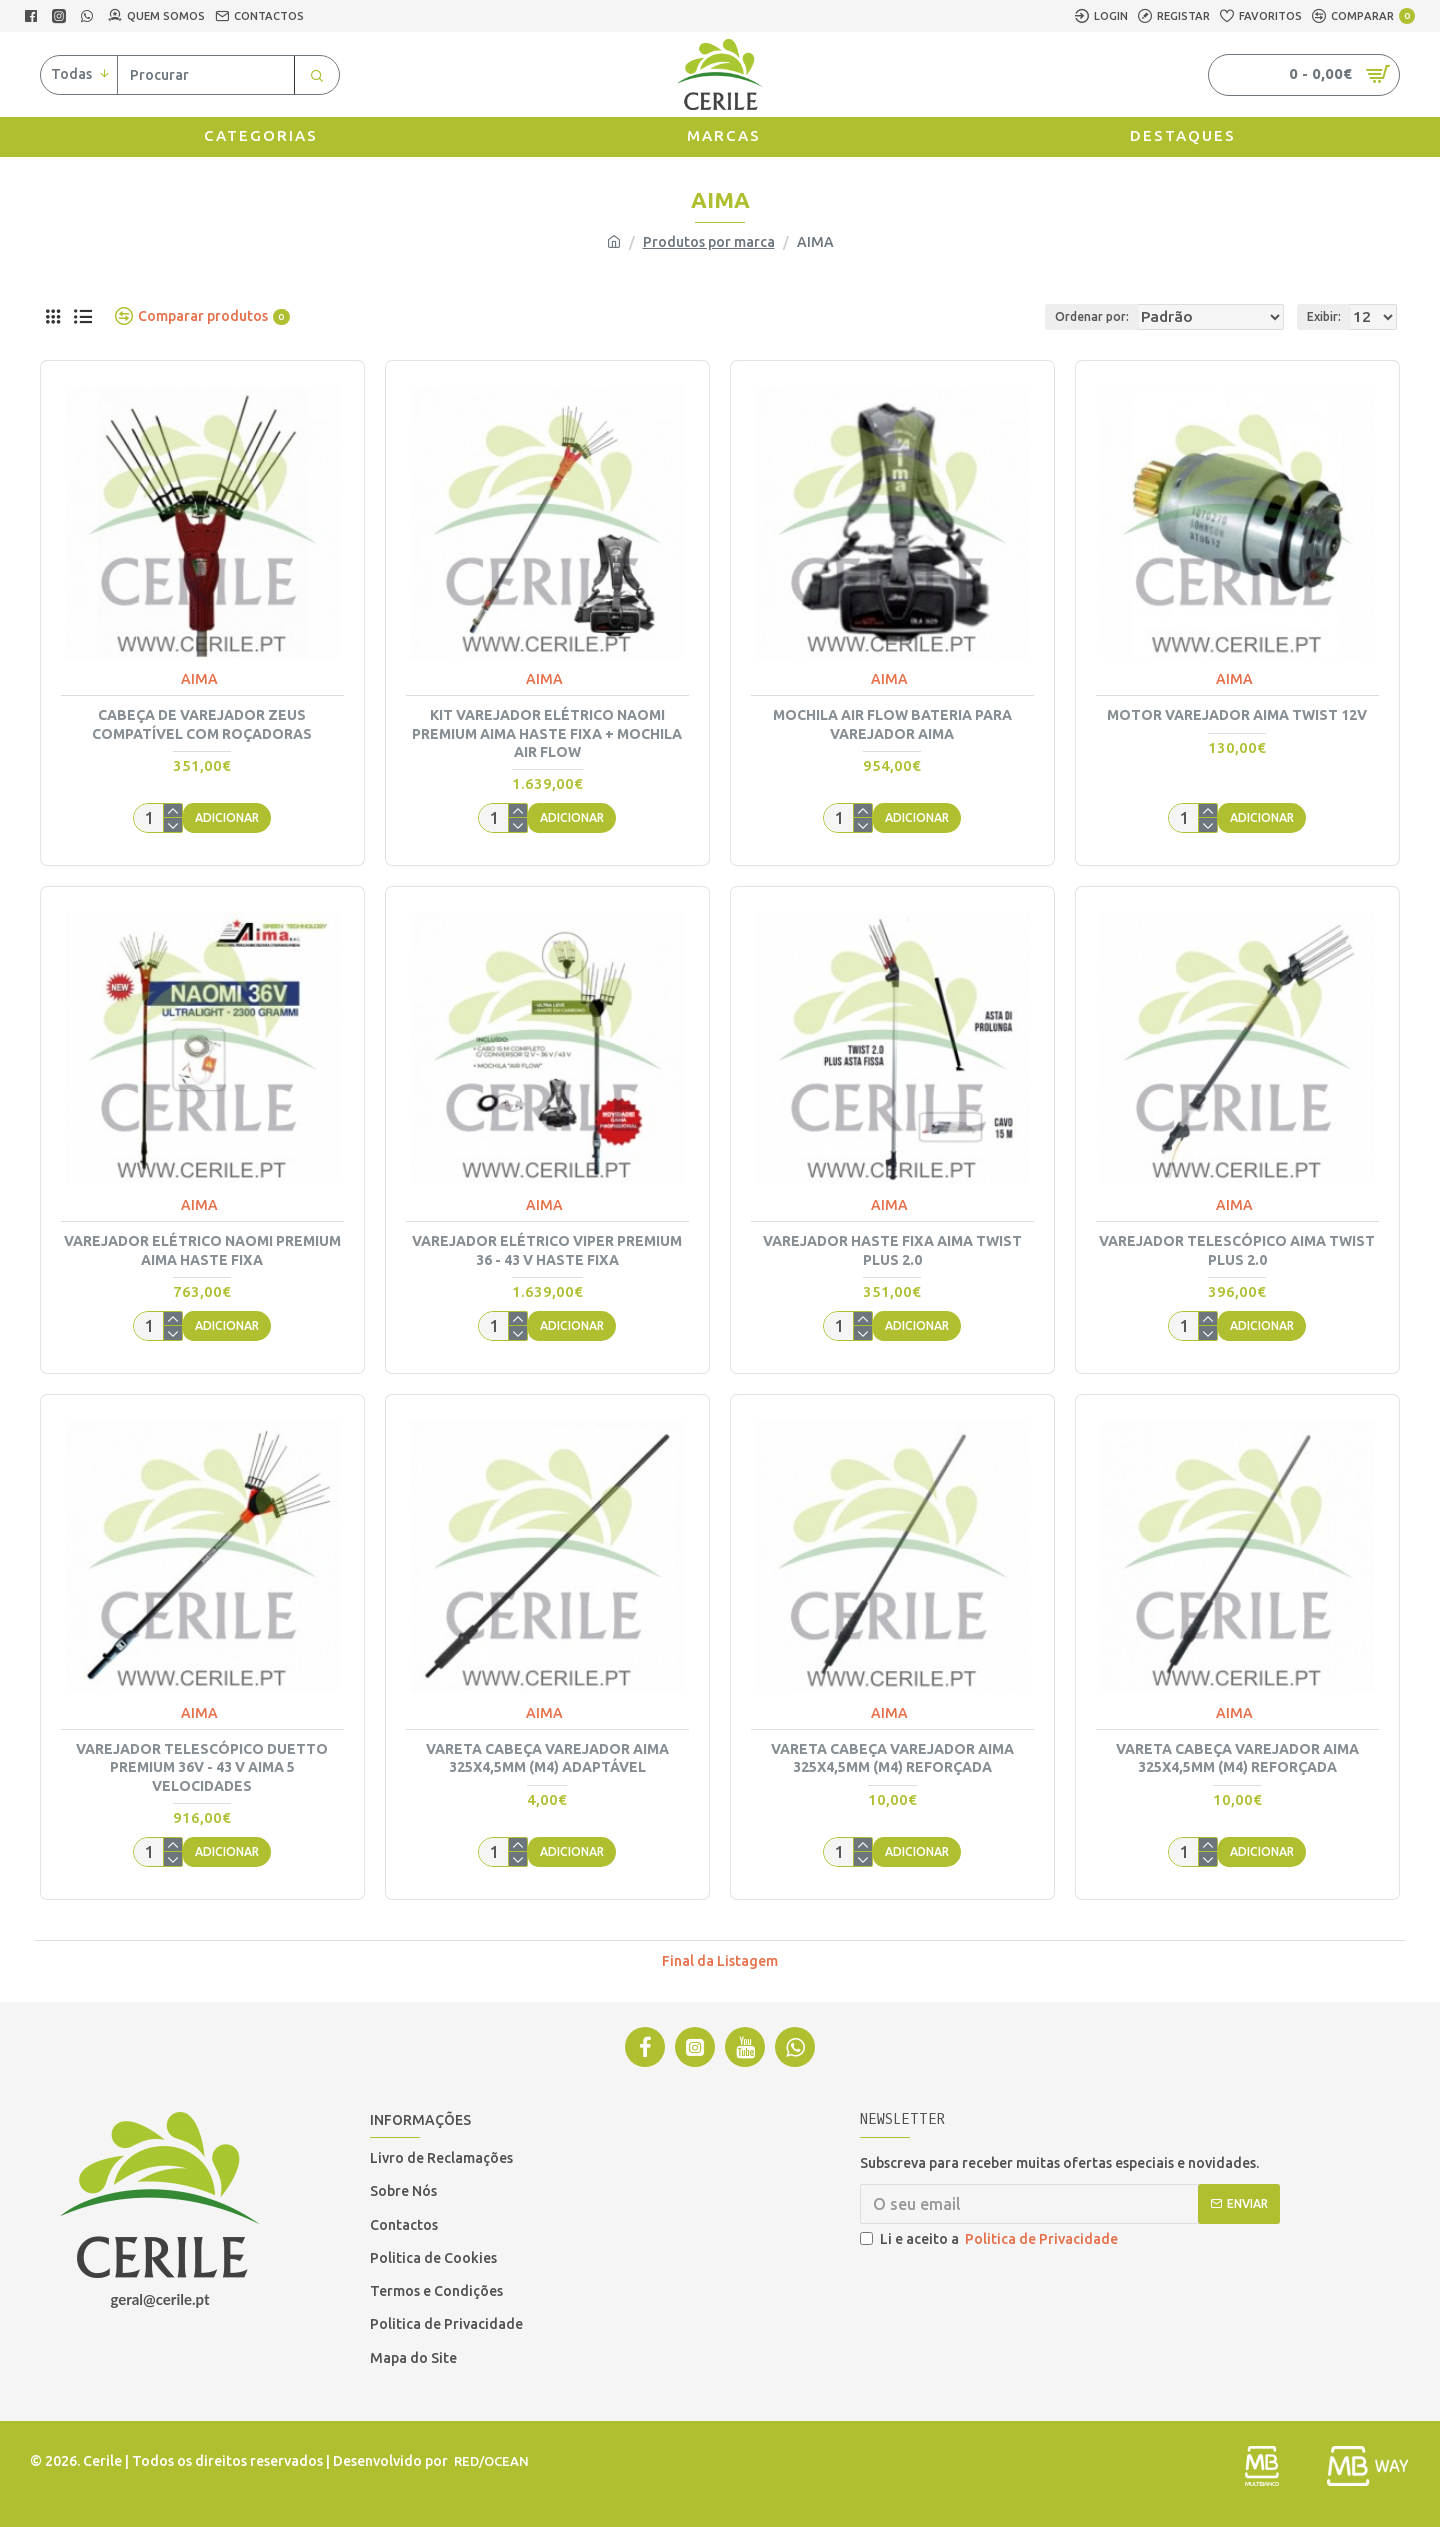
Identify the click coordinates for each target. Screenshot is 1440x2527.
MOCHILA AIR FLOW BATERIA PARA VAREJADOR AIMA (892, 724)
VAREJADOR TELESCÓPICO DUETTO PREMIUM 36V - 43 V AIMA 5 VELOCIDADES (202, 1767)
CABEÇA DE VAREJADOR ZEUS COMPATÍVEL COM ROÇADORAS (202, 724)
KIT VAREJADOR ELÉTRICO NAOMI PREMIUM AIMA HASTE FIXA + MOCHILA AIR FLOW (547, 733)
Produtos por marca (709, 242)
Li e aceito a (990, 2239)
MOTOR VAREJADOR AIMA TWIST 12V (1237, 715)
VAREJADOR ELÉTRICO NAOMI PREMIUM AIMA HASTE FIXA (202, 1250)
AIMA (199, 679)
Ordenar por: (1073, 316)
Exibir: (1330, 316)
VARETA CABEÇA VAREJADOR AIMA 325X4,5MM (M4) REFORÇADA (892, 1758)
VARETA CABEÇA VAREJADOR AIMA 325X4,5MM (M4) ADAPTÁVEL (547, 1758)
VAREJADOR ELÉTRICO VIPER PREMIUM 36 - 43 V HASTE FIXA (547, 1250)
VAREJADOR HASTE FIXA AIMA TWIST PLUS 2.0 (892, 1250)
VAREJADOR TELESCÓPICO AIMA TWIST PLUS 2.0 (1237, 1250)
